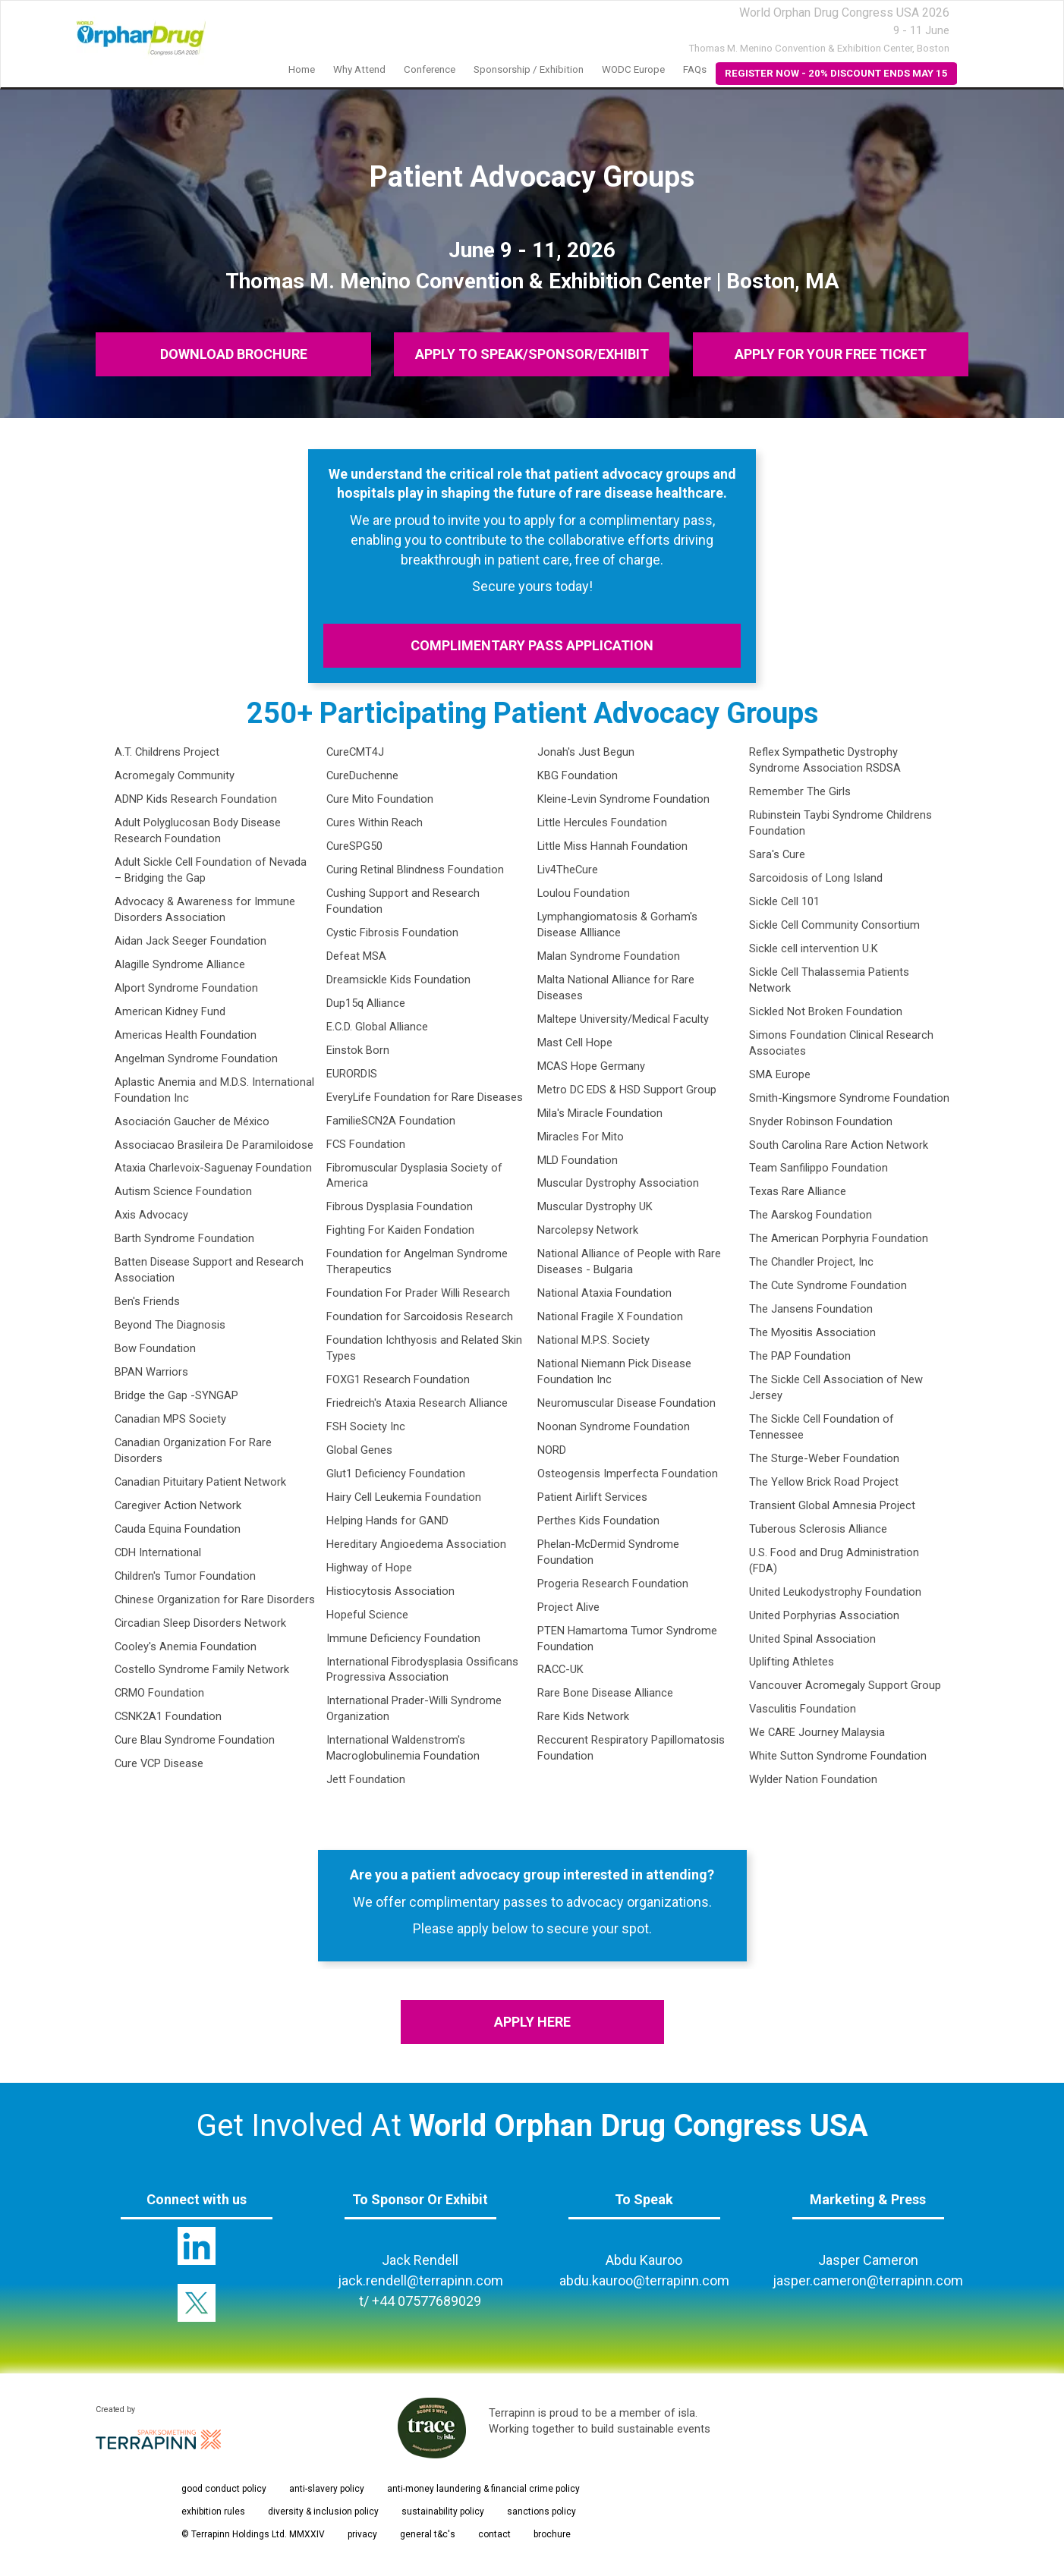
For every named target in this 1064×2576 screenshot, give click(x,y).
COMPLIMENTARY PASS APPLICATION (532, 645)
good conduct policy (223, 2488)
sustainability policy (442, 2511)
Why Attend (359, 69)
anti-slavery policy (326, 2488)
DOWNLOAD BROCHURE (233, 354)
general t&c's (427, 2534)
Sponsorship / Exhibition (529, 69)
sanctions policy (541, 2511)
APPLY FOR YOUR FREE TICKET (831, 354)
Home (301, 69)
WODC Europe (633, 69)
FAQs (695, 69)
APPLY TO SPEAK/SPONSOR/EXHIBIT (532, 354)
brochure (552, 2534)
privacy (362, 2534)
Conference (429, 69)
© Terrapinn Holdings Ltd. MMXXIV (253, 2534)
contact (494, 2534)
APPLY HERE (531, 2022)
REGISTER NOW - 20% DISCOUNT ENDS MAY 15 (836, 73)
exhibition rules (213, 2511)
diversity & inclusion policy (323, 2511)
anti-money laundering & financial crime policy (483, 2488)
